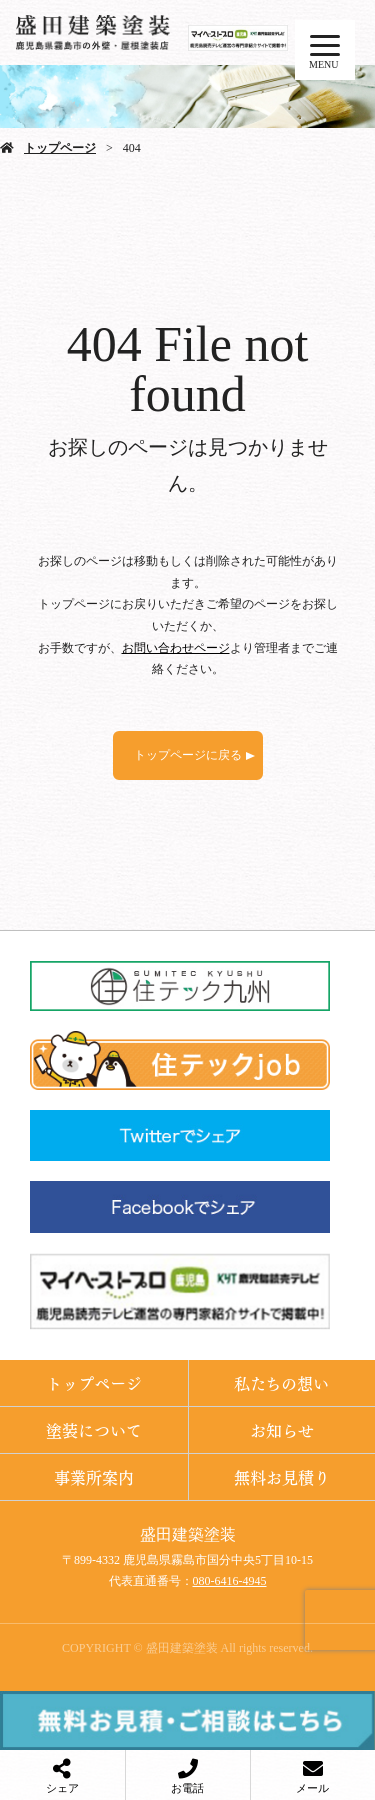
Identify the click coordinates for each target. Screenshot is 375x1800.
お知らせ (282, 1429)
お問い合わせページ (176, 648)
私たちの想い (281, 1382)
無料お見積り (282, 1476)
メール (312, 1788)
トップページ (60, 148)
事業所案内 (94, 1476)
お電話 (187, 1788)
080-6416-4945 (230, 1581)
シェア (62, 1788)
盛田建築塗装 (188, 1534)
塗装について (94, 1429)
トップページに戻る (188, 755)
